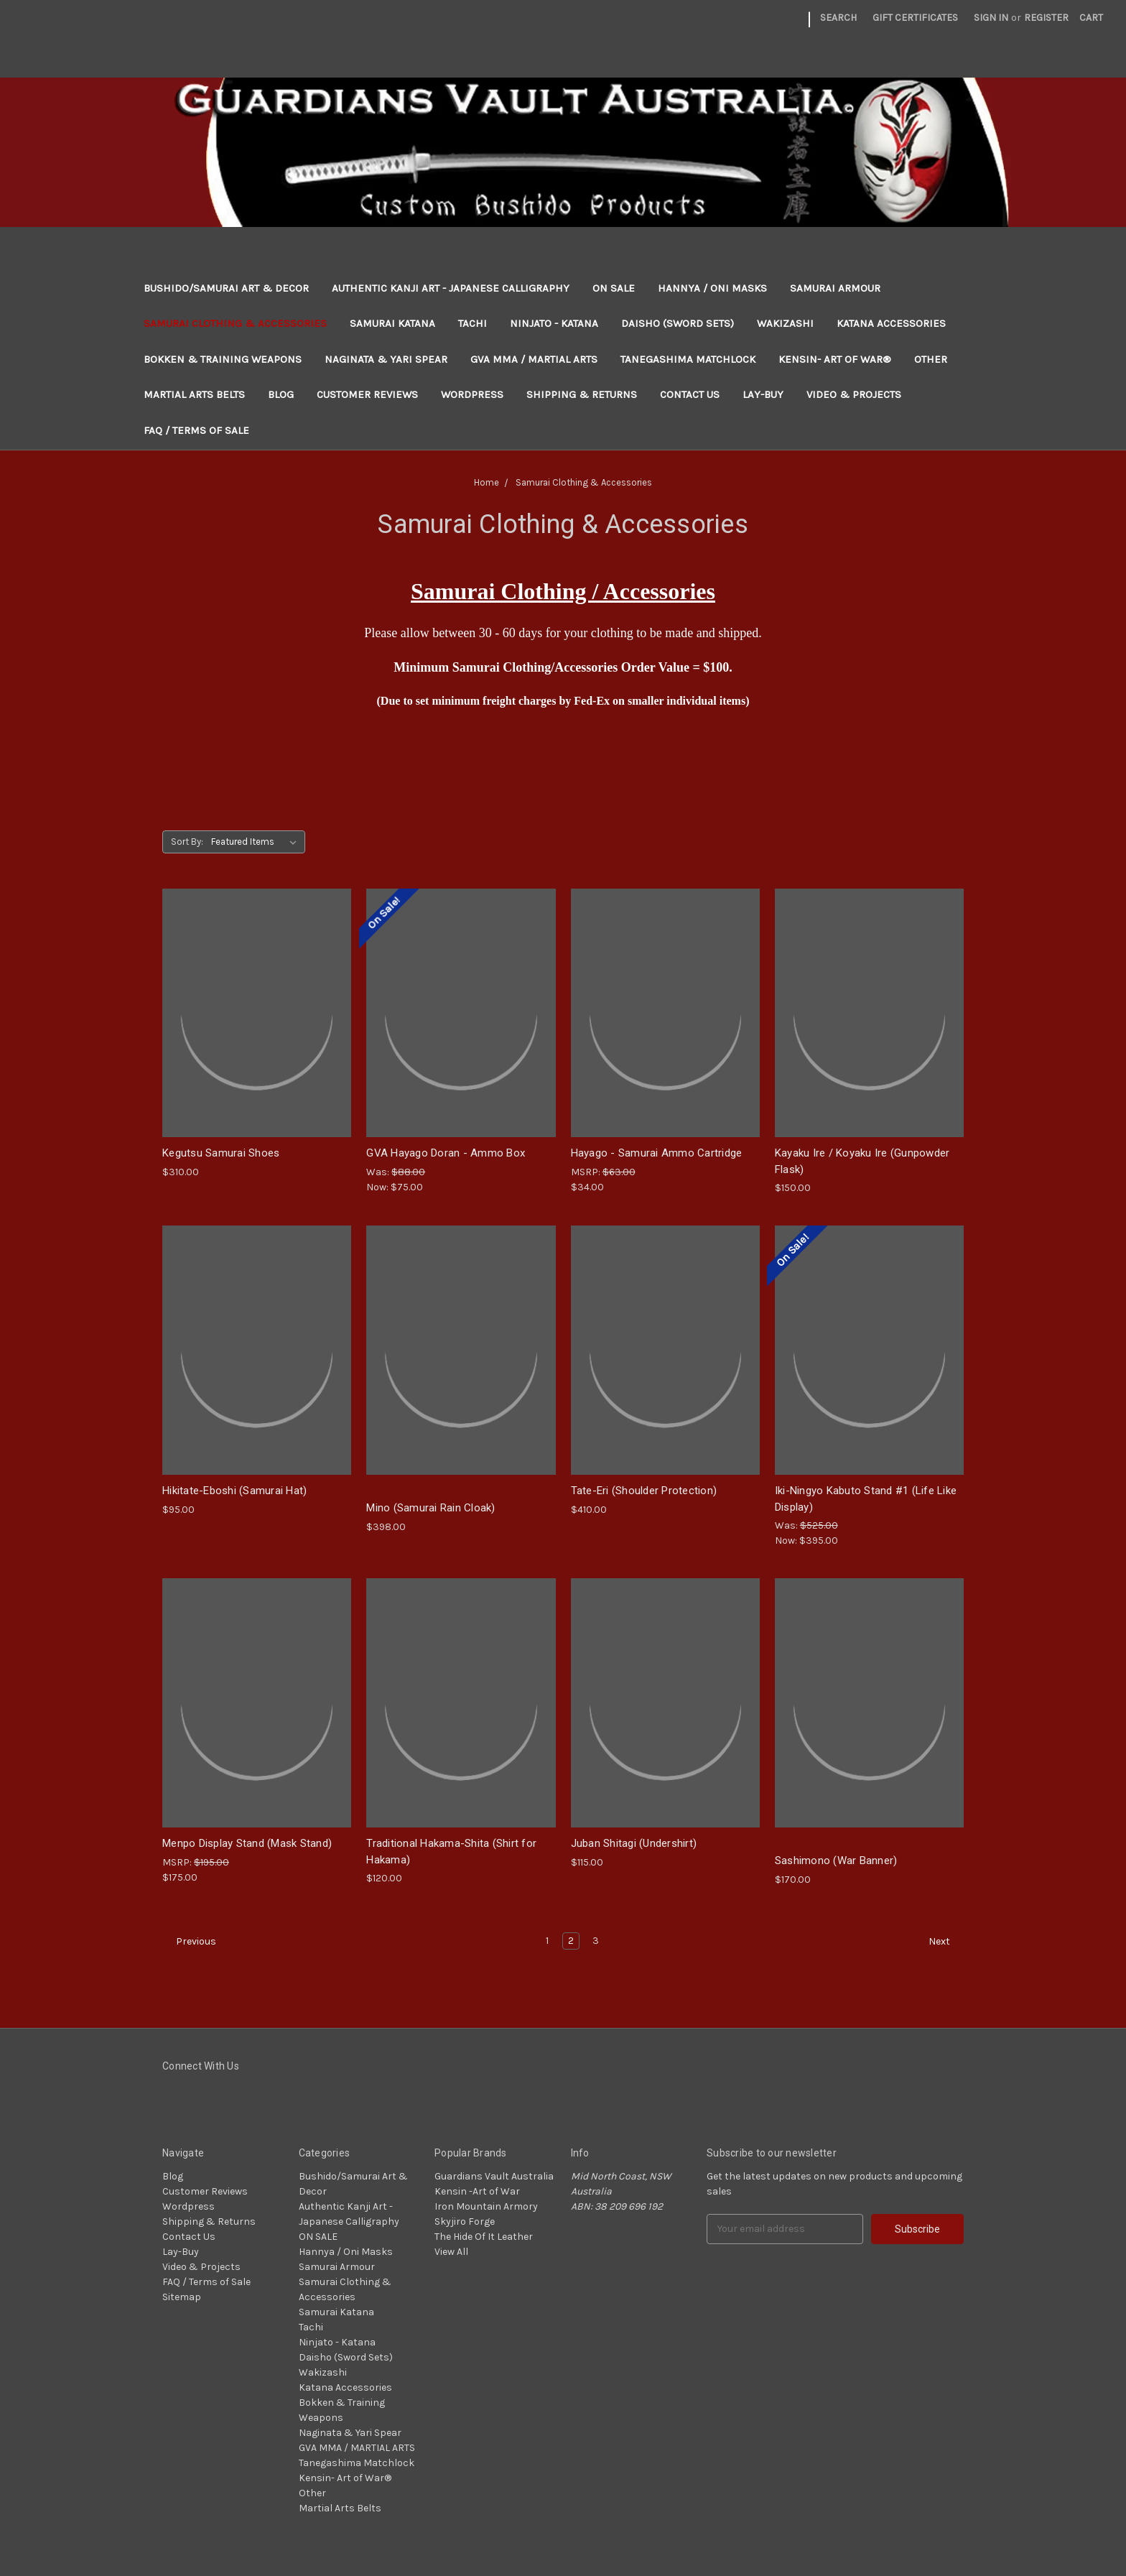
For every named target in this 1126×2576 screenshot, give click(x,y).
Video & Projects (853, 394)
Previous (189, 1942)
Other (930, 359)
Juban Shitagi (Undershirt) (634, 1843)
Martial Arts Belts (194, 394)
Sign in (991, 17)
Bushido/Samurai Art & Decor (226, 288)
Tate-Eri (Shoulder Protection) (644, 1490)
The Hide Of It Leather (483, 2236)
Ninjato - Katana (554, 323)
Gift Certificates (915, 17)
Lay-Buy (763, 394)
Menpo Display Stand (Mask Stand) (247, 1843)
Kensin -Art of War (477, 2191)
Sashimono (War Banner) (836, 1860)
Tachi (472, 323)
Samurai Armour (835, 288)
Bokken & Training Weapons (223, 359)
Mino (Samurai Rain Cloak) (430, 1507)
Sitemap (181, 2297)
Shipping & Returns (581, 394)
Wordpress (472, 394)
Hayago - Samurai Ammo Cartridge (657, 1152)
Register (1046, 17)
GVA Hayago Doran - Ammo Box (445, 1152)
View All (451, 2252)
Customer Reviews (367, 394)
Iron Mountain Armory (486, 2206)
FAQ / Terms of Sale (196, 430)
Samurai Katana (392, 323)
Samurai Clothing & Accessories (235, 323)
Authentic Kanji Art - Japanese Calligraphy (450, 288)
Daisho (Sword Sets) (677, 323)
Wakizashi (785, 323)
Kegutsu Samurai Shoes (220, 1152)
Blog (281, 394)
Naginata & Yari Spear (386, 359)
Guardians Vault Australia (494, 2176)
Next (946, 1942)
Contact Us (690, 394)
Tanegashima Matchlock (687, 359)
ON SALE (613, 288)
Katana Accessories (891, 323)
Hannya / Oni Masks (712, 288)
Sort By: (187, 841)
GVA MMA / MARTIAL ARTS (533, 359)
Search (838, 17)
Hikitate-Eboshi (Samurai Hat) (234, 1490)
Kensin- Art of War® (834, 359)
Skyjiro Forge (464, 2221)
